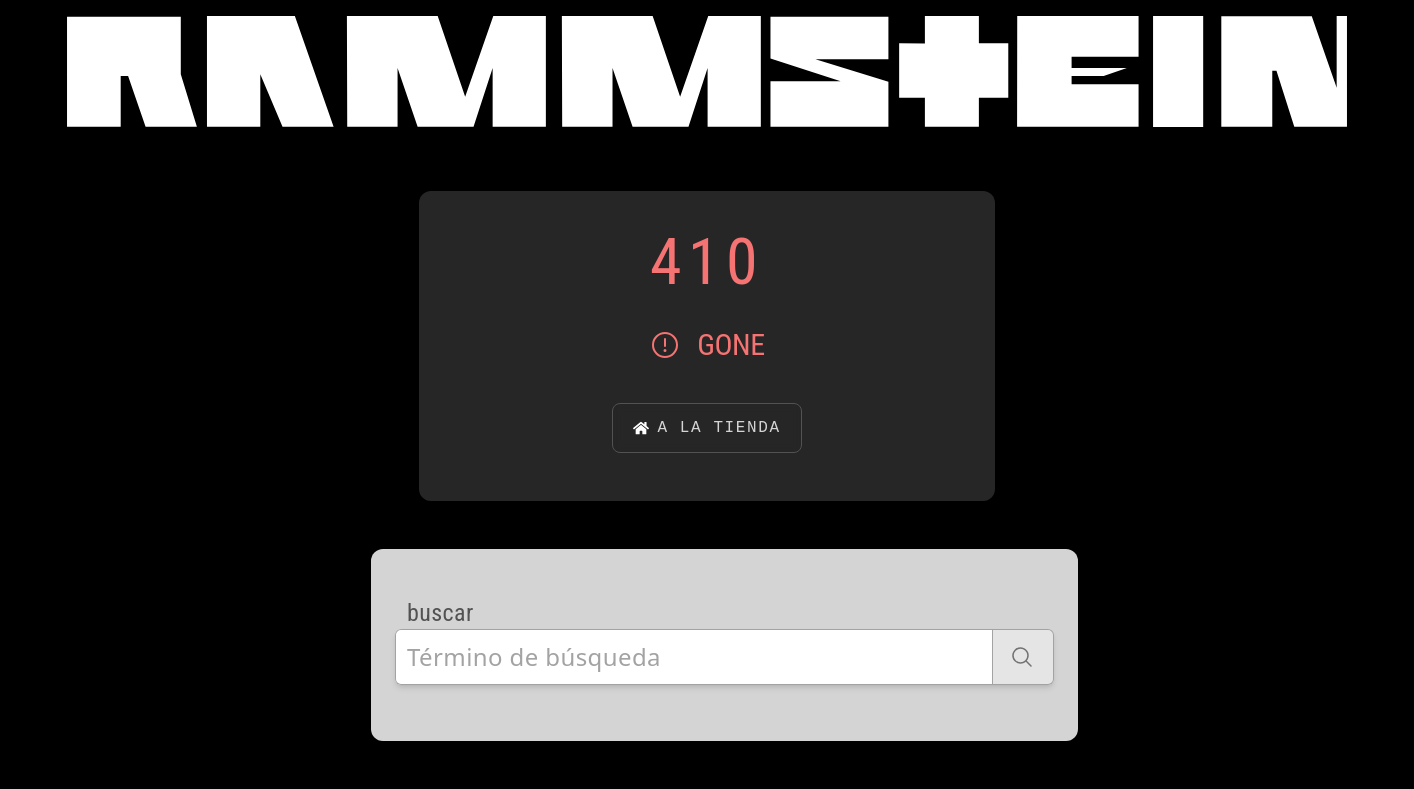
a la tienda (706, 428)
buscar (440, 613)
